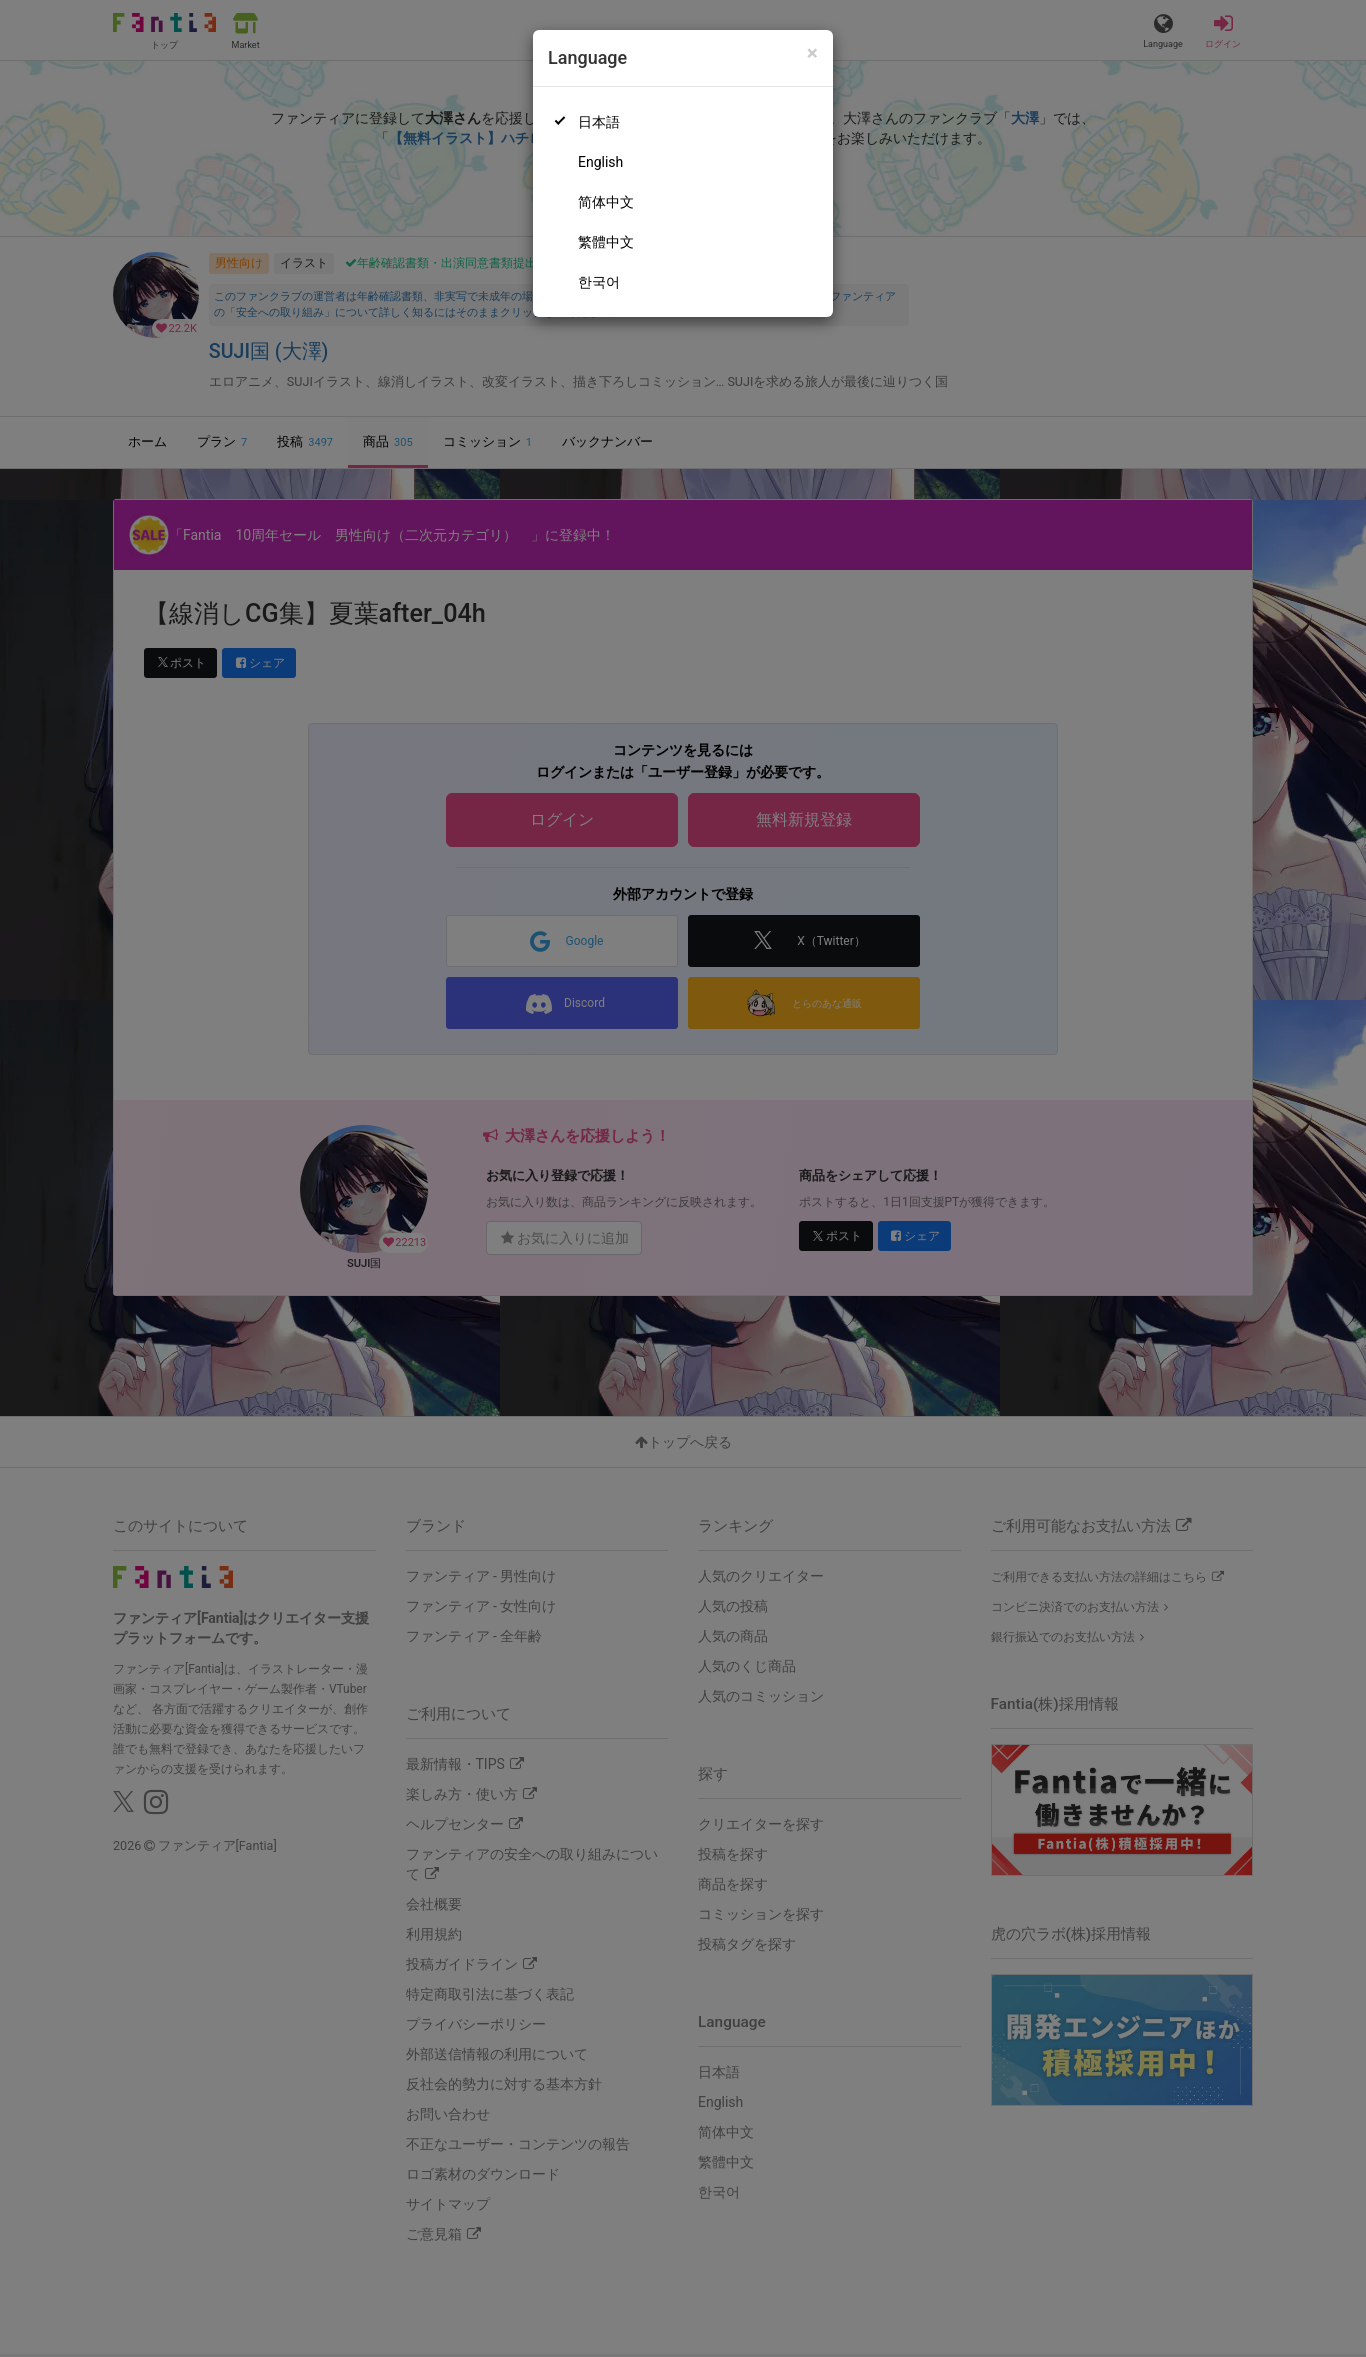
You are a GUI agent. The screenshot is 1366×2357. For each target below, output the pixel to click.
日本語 (599, 122)
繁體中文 (606, 242)
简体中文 (606, 202)
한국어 (599, 282)
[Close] (812, 53)
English (600, 162)
